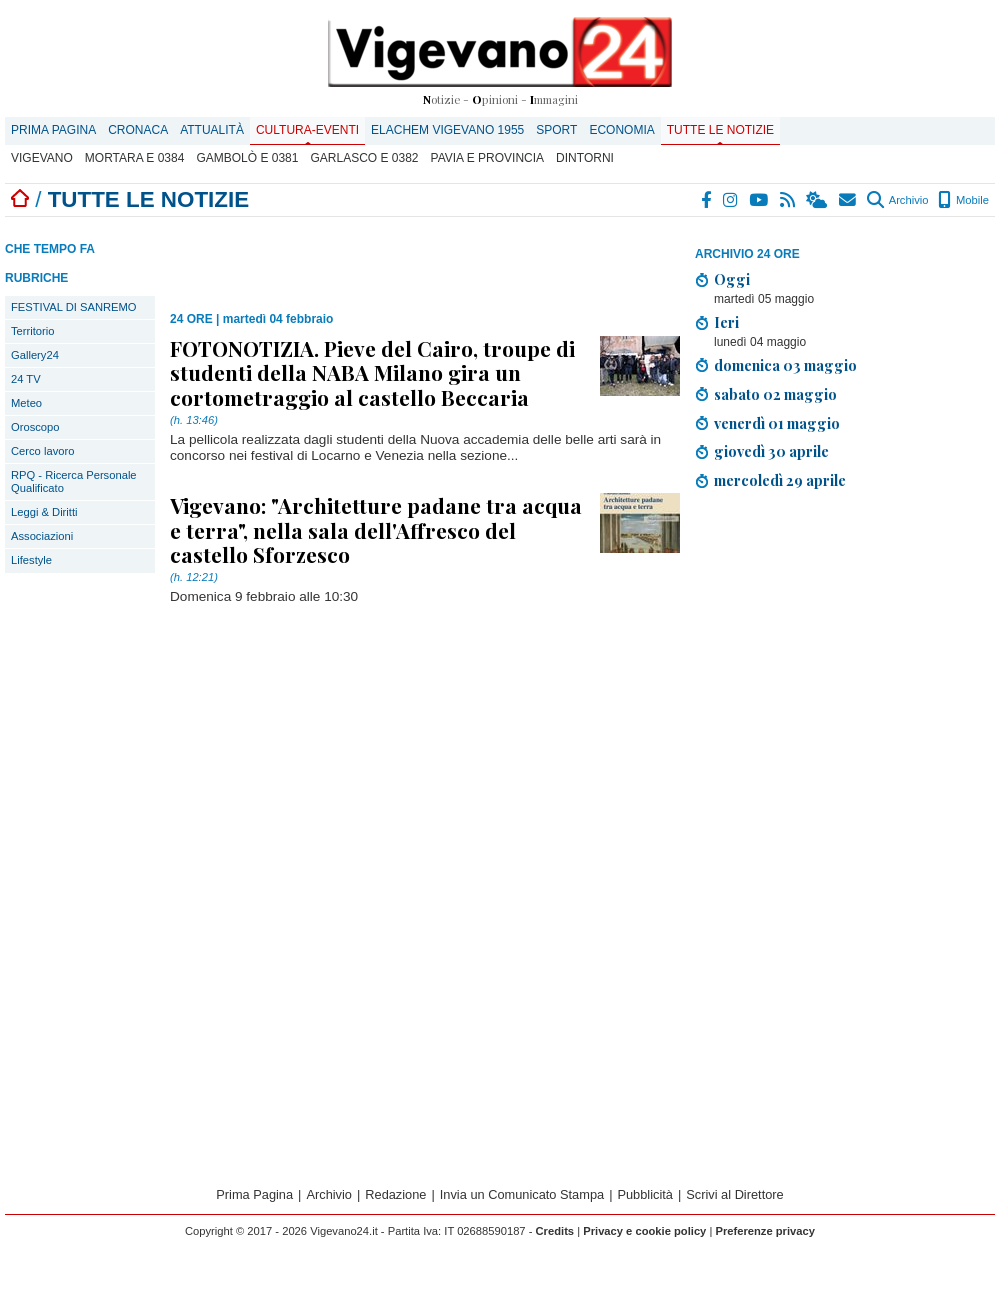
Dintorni (585, 158)
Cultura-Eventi (307, 130)
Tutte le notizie (720, 130)
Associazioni (42, 536)
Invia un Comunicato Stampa (522, 1194)
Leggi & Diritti (44, 512)
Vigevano (42, 158)
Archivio (897, 200)
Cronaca (138, 130)
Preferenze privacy (765, 1231)
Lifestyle (31, 560)
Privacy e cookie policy (644, 1231)
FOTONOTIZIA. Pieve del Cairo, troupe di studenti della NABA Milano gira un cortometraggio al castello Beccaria (372, 372)
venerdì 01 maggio (777, 423)
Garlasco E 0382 (364, 158)
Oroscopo (35, 427)
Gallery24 (35, 355)
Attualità (212, 130)
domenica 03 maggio (785, 365)
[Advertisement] (804, 841)
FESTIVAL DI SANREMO (74, 307)
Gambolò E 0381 (247, 158)
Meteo (26, 403)
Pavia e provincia (488, 158)
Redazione (395, 1194)
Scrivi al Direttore (734, 1194)
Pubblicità (645, 1194)
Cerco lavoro (42, 451)
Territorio (33, 331)
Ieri (726, 322)
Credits (555, 1231)
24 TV (26, 379)
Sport (556, 130)
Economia (621, 130)
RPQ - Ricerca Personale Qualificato (74, 481)
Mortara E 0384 (135, 158)
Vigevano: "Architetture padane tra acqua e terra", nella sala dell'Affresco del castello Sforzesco (376, 529)
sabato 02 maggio (775, 394)
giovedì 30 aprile (771, 451)
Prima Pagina (53, 130)
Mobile (963, 200)
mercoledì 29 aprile (780, 480)
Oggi (732, 279)
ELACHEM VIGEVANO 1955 (447, 130)
